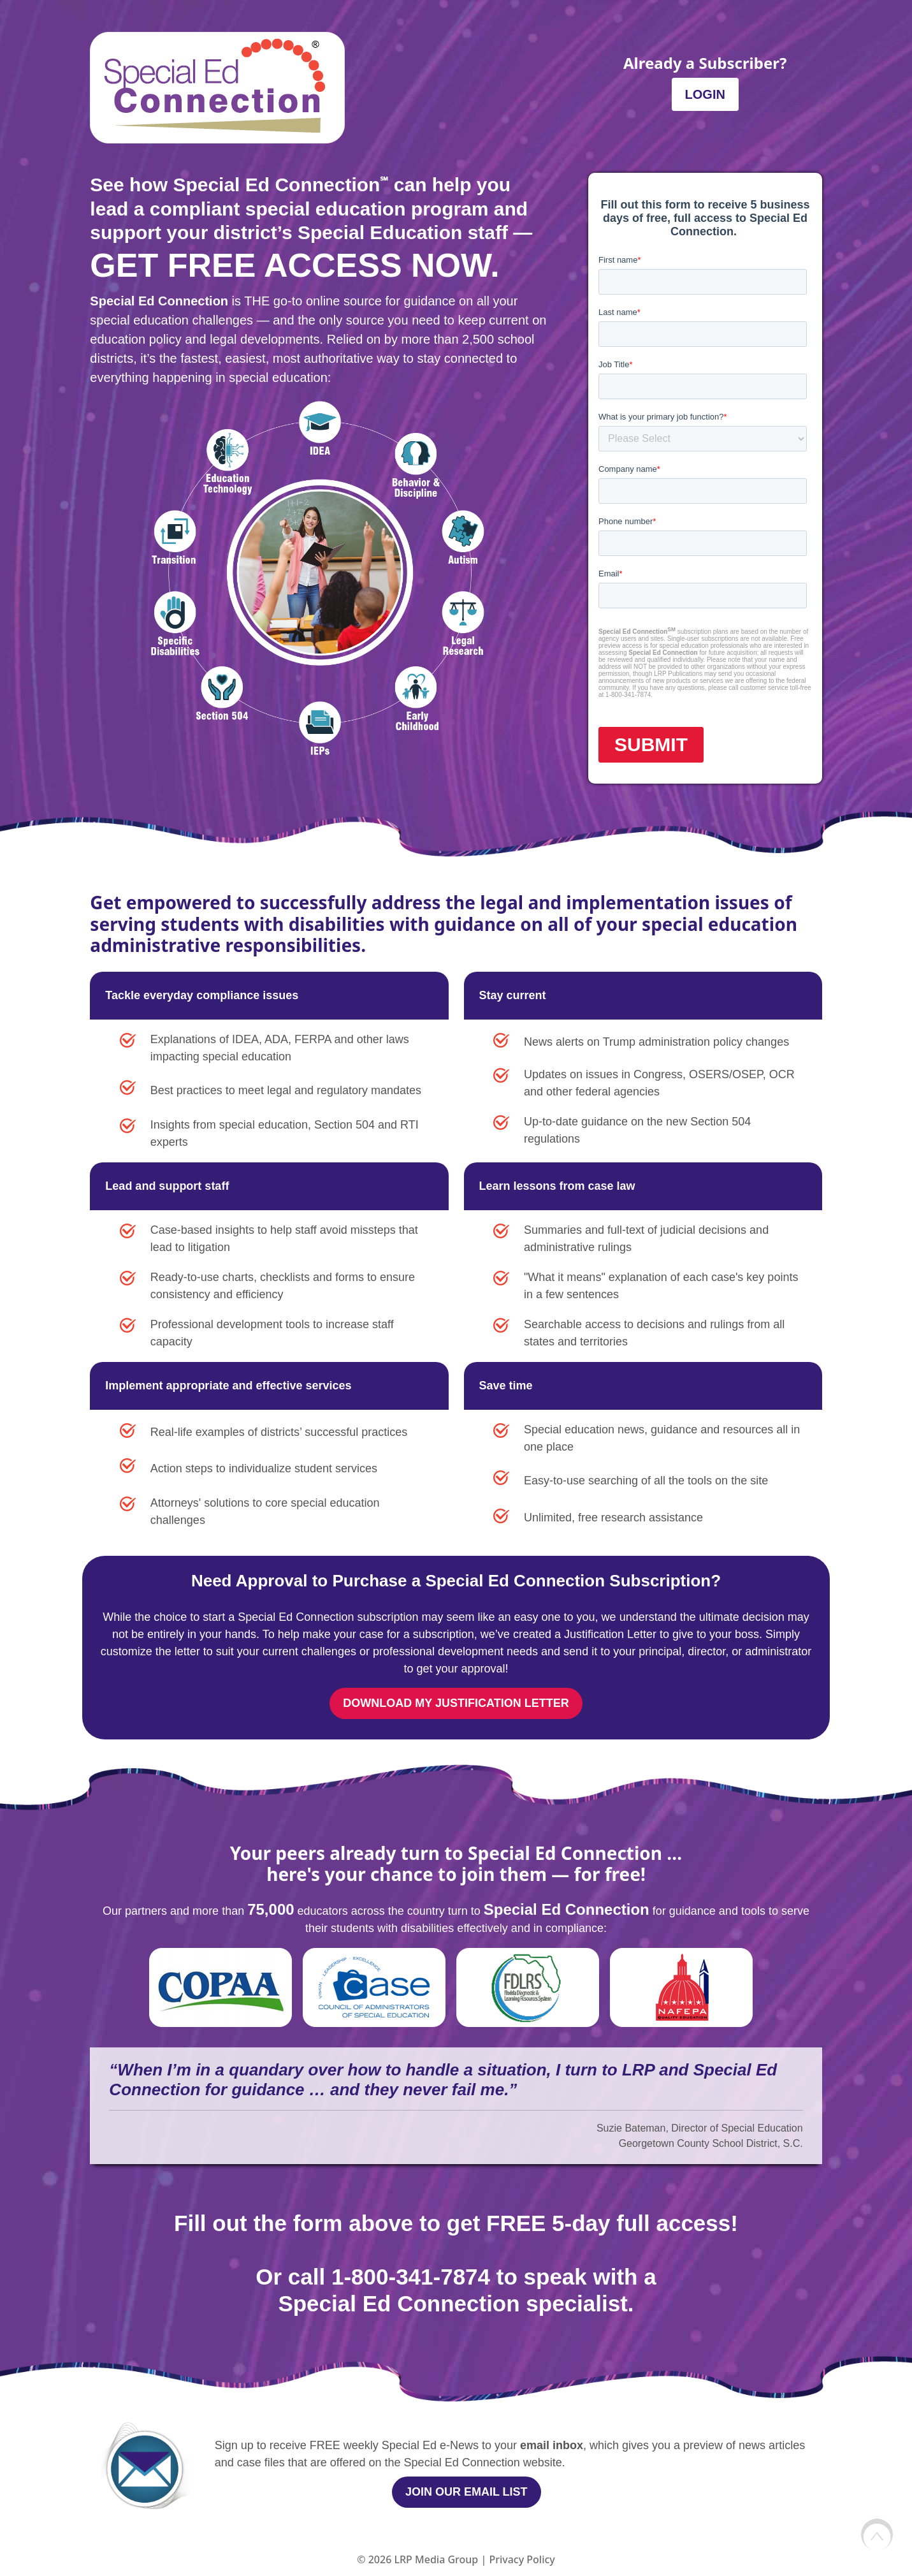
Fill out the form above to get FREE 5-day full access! (456, 2223)
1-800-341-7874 (410, 2276)
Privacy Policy (521, 2559)
